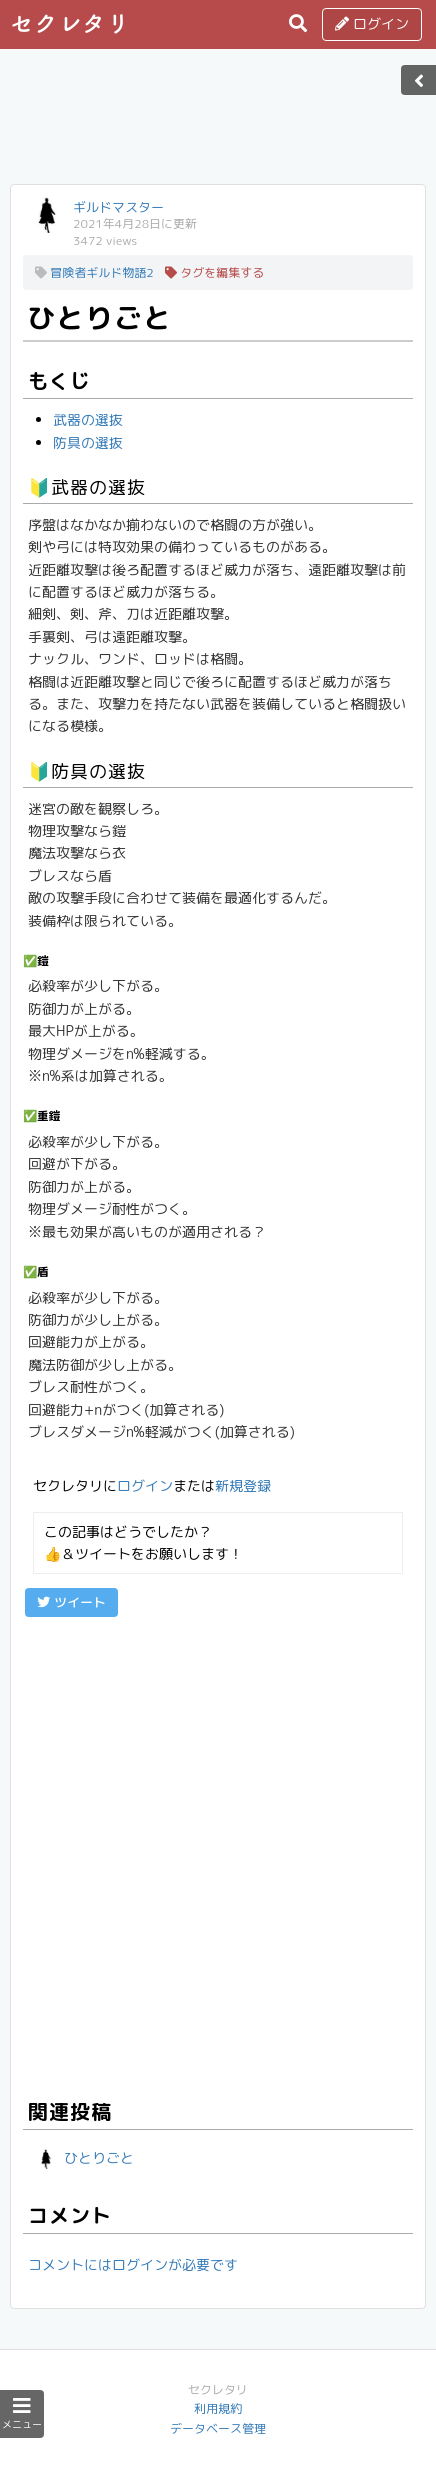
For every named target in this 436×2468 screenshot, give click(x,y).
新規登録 (243, 1485)
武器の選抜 (88, 419)
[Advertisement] (218, 123)
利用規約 (218, 2408)
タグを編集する (214, 272)
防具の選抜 (88, 442)
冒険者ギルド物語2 (94, 272)
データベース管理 (218, 2428)
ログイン (372, 23)
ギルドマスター (118, 207)
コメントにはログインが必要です (133, 2264)
